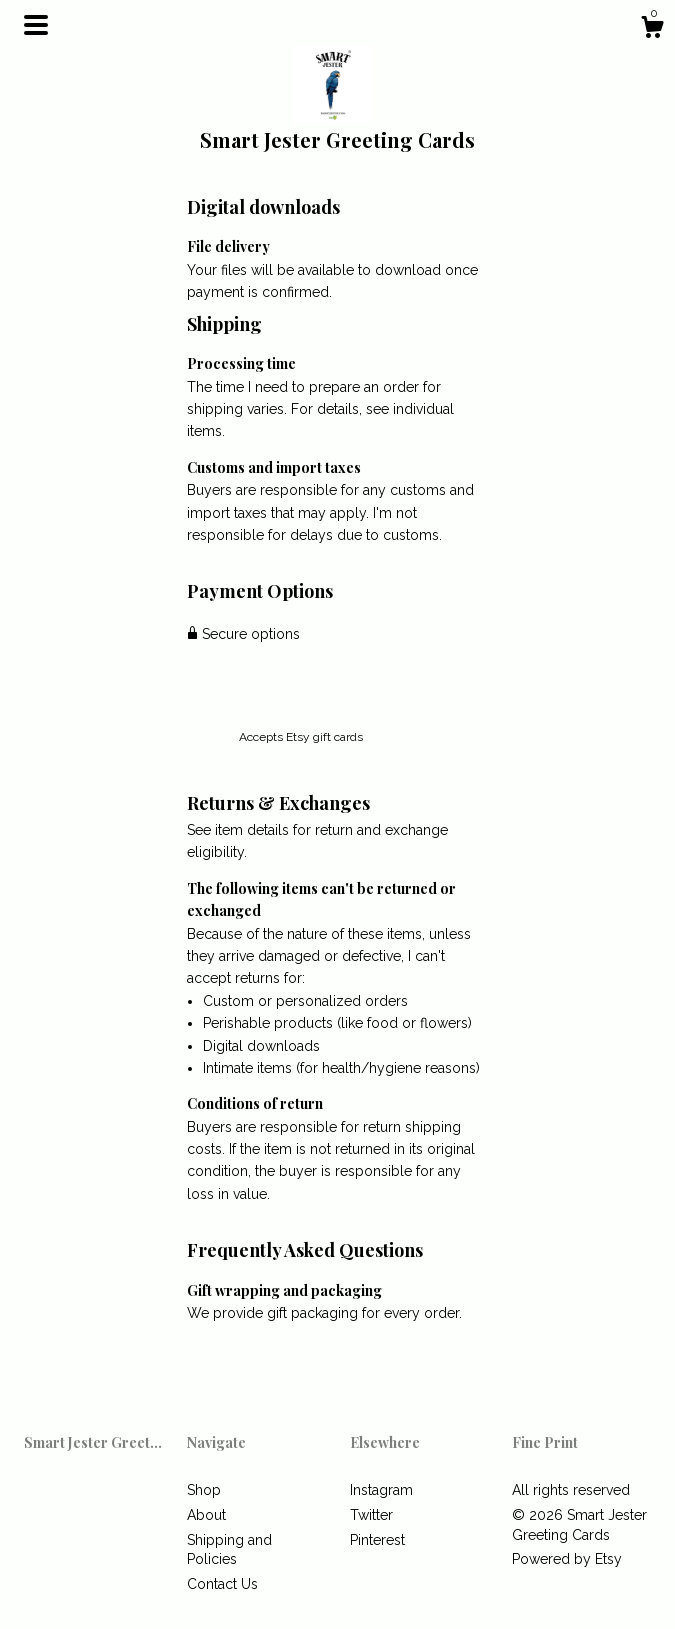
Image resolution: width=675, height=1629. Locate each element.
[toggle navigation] (36, 25)
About (206, 1515)
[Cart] (652, 30)
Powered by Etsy (567, 1559)
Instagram (381, 1490)
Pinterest (377, 1540)
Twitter (371, 1515)
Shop (204, 1490)
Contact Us (222, 1584)
